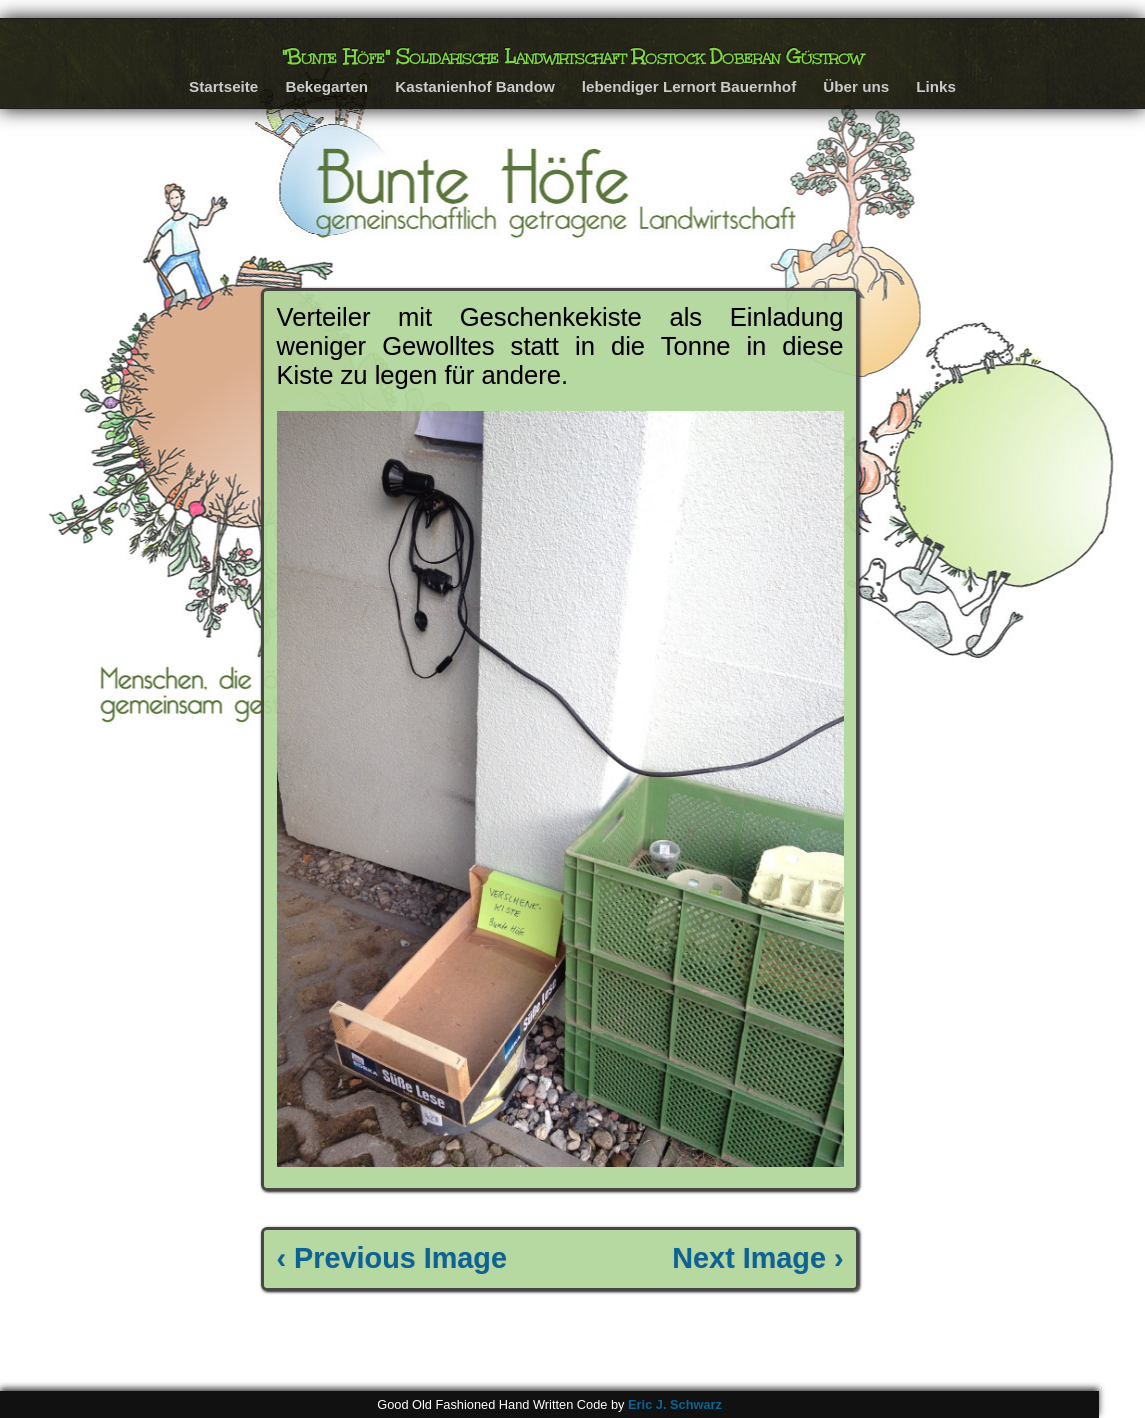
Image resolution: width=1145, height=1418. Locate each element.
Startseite (223, 86)
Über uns (856, 86)
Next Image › (757, 1258)
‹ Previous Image (392, 1258)
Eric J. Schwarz (675, 1404)
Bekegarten (326, 86)
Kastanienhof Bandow (474, 86)
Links (936, 86)
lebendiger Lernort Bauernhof (689, 86)
